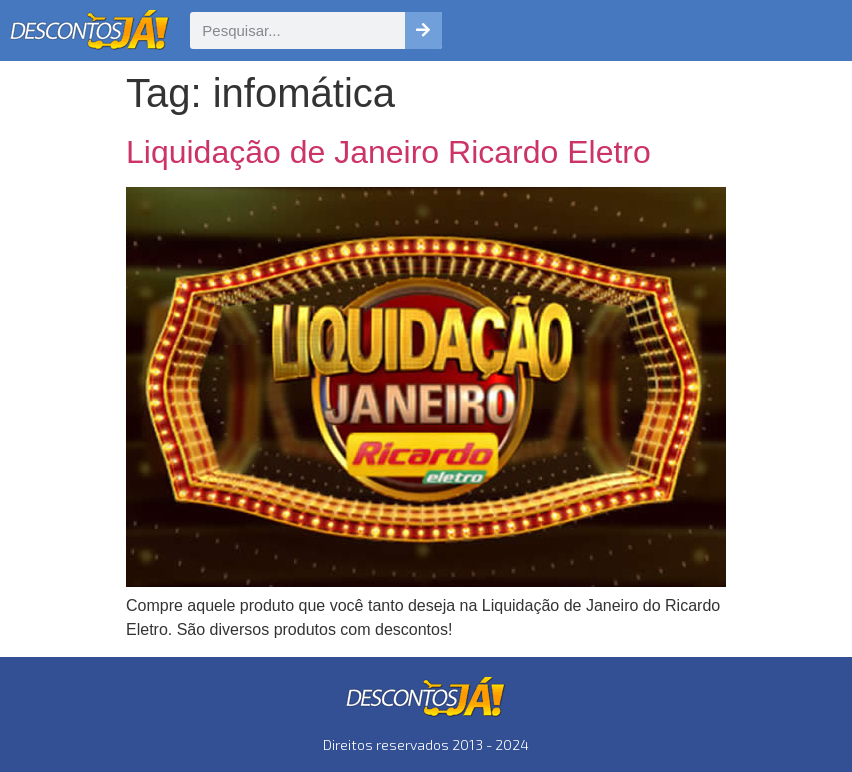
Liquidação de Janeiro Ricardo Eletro (388, 152)
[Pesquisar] (423, 30)
